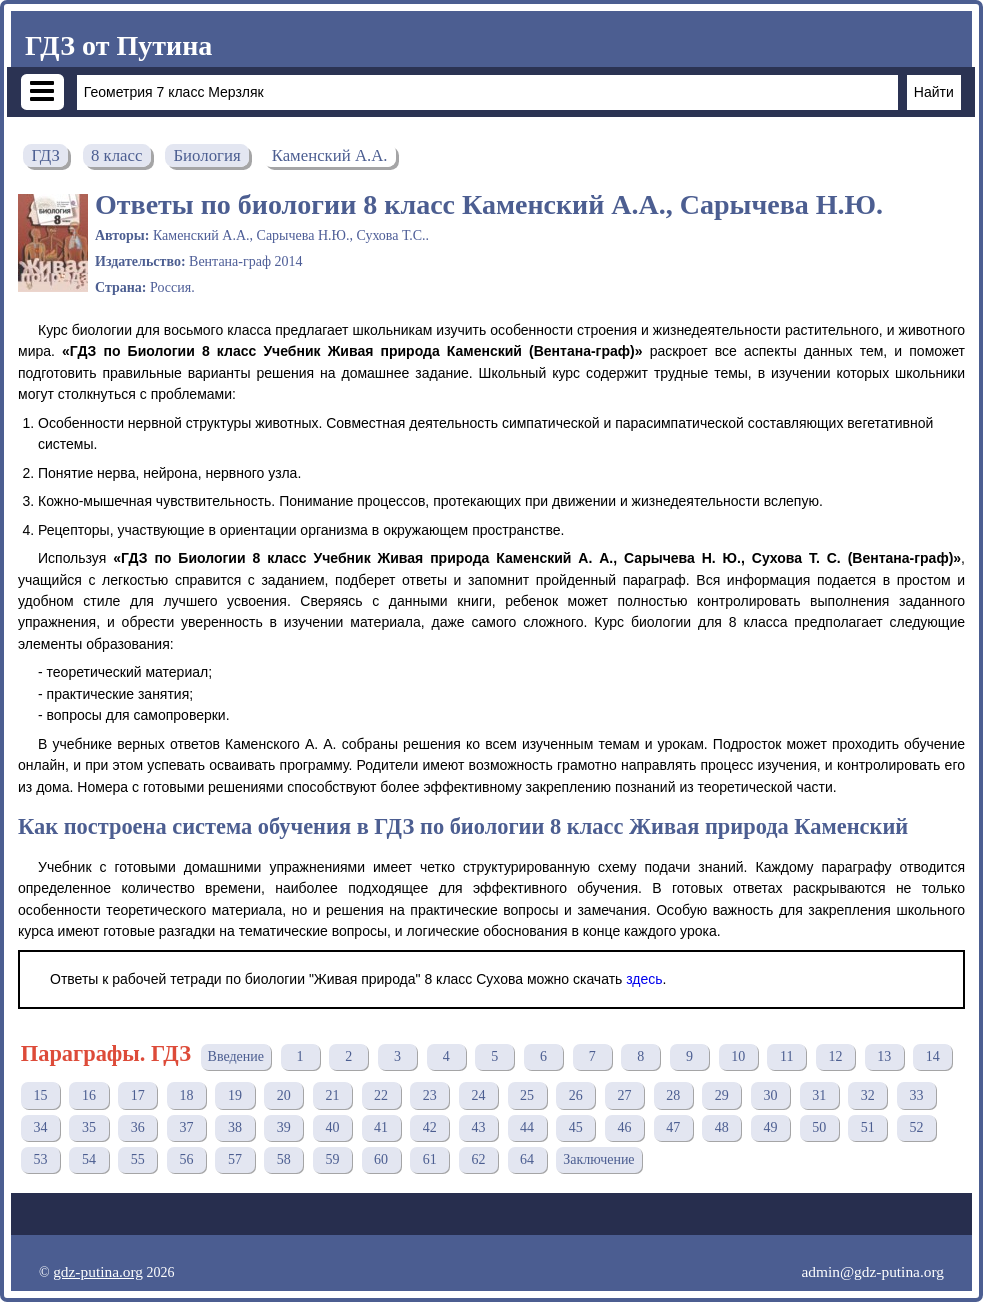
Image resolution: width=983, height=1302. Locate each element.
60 (381, 1159)
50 (819, 1127)
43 (478, 1127)
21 (332, 1095)
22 (381, 1095)
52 (916, 1127)
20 (284, 1095)
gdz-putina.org (98, 1271)
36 (138, 1127)
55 (138, 1159)
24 (478, 1095)
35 (89, 1127)
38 (235, 1127)
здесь (644, 979)
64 (527, 1159)
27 (624, 1095)
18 (186, 1095)
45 (576, 1127)
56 (186, 1159)
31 (819, 1095)
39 (284, 1127)
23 (430, 1095)
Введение (236, 1056)
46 (624, 1127)
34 (40, 1127)
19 (235, 1095)
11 (786, 1056)
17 (138, 1095)
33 (916, 1095)
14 (933, 1056)
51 (868, 1127)
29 (722, 1095)
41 (381, 1127)
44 (527, 1127)
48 (722, 1127)
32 (868, 1095)
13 (884, 1056)
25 (527, 1095)
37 (186, 1127)
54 (89, 1159)
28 (673, 1095)
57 (235, 1159)
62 (478, 1159)
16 (89, 1095)
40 (332, 1127)
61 (430, 1159)
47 (673, 1127)
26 (576, 1095)
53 (40, 1159)
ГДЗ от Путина (118, 45)
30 (770, 1095)
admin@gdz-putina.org (872, 1271)
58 (284, 1159)
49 (770, 1127)
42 (430, 1127)
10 (738, 1056)
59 (332, 1159)
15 (40, 1095)
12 (836, 1056)
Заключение (598, 1159)
